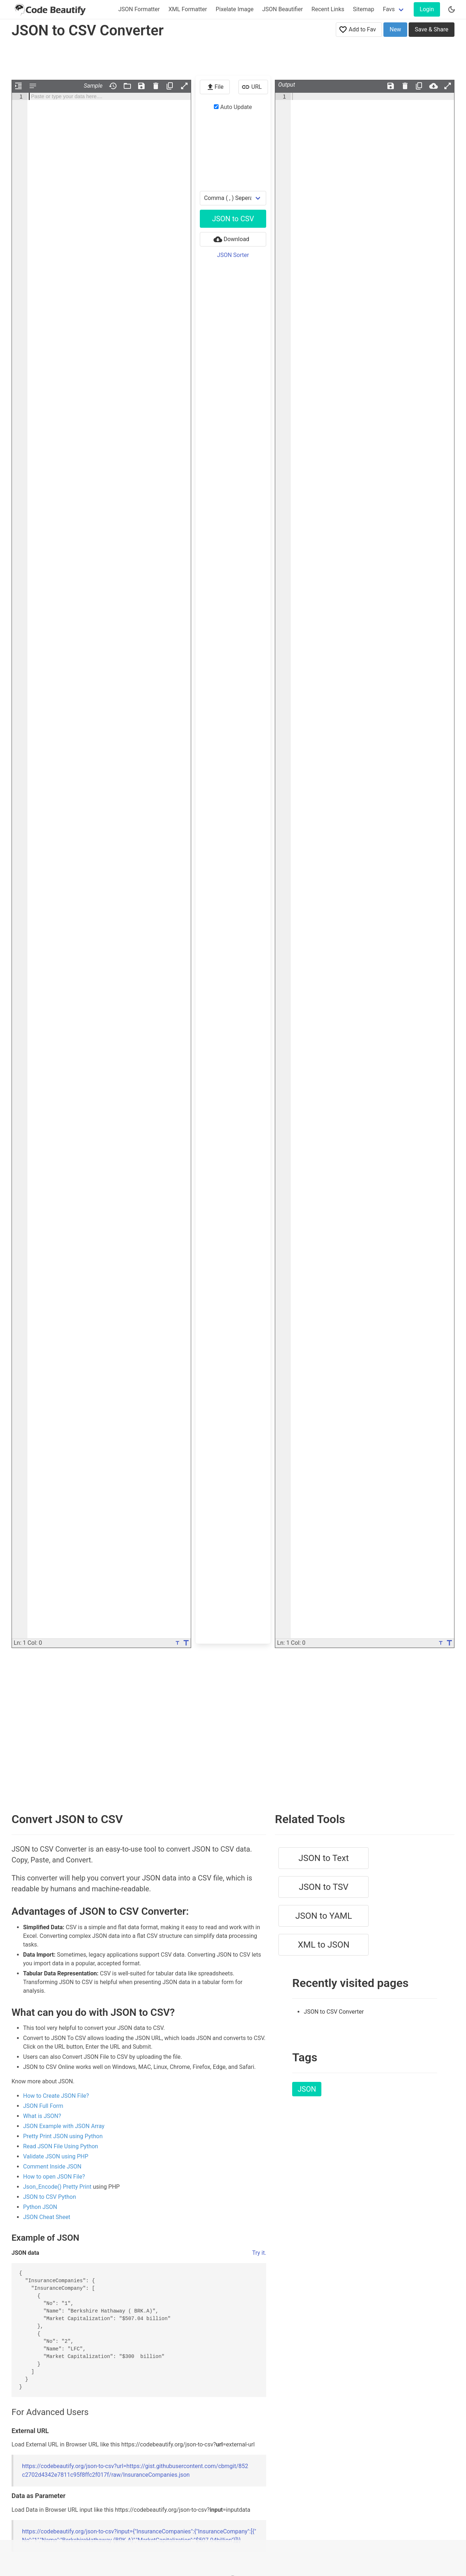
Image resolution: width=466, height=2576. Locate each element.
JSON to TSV (324, 1887)
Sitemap (363, 9)
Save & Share (431, 29)
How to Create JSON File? (56, 2095)
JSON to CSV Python (49, 2196)
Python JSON (40, 2207)
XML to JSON (324, 1945)
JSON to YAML (323, 1916)
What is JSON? (42, 2116)
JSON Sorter (233, 255)
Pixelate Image (235, 9)
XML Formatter (187, 9)
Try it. (259, 2252)
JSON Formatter (139, 9)
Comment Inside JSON (52, 2166)
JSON (307, 2089)
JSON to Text (324, 1858)
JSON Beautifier (282, 9)
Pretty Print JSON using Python (63, 2136)
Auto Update (233, 107)
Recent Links (328, 9)
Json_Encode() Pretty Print (57, 2186)
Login (427, 9)
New (395, 29)
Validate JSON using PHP (55, 2156)
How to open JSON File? (54, 2176)
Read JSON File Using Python (60, 2146)
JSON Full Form (43, 2105)
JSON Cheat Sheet (46, 2217)
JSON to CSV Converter (334, 2011)
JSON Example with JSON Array (64, 2126)
